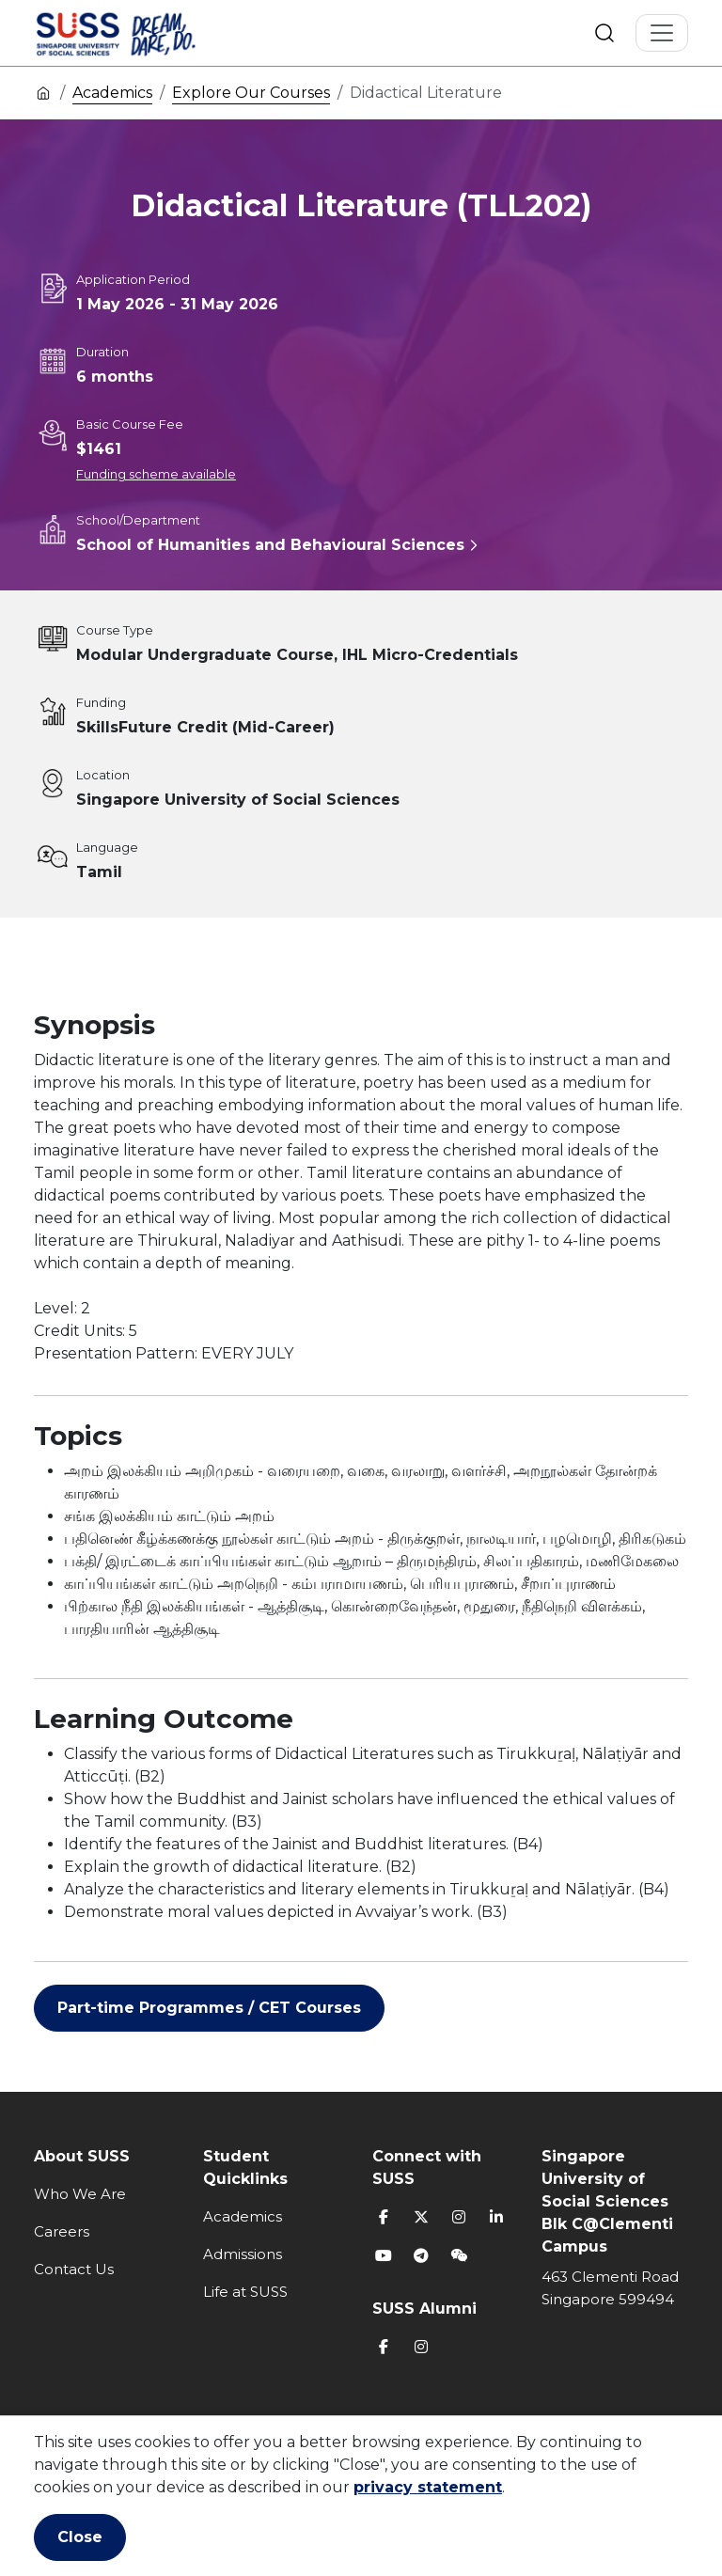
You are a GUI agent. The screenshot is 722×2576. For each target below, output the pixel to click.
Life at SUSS (245, 2292)
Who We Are (80, 2194)
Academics (112, 93)
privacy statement (427, 2487)
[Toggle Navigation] (662, 33)
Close (79, 2537)
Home (43, 92)
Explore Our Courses (251, 93)
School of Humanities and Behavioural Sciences (270, 545)
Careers (61, 2231)
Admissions (242, 2254)
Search (604, 33)
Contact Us (74, 2269)
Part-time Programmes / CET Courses (209, 2008)
